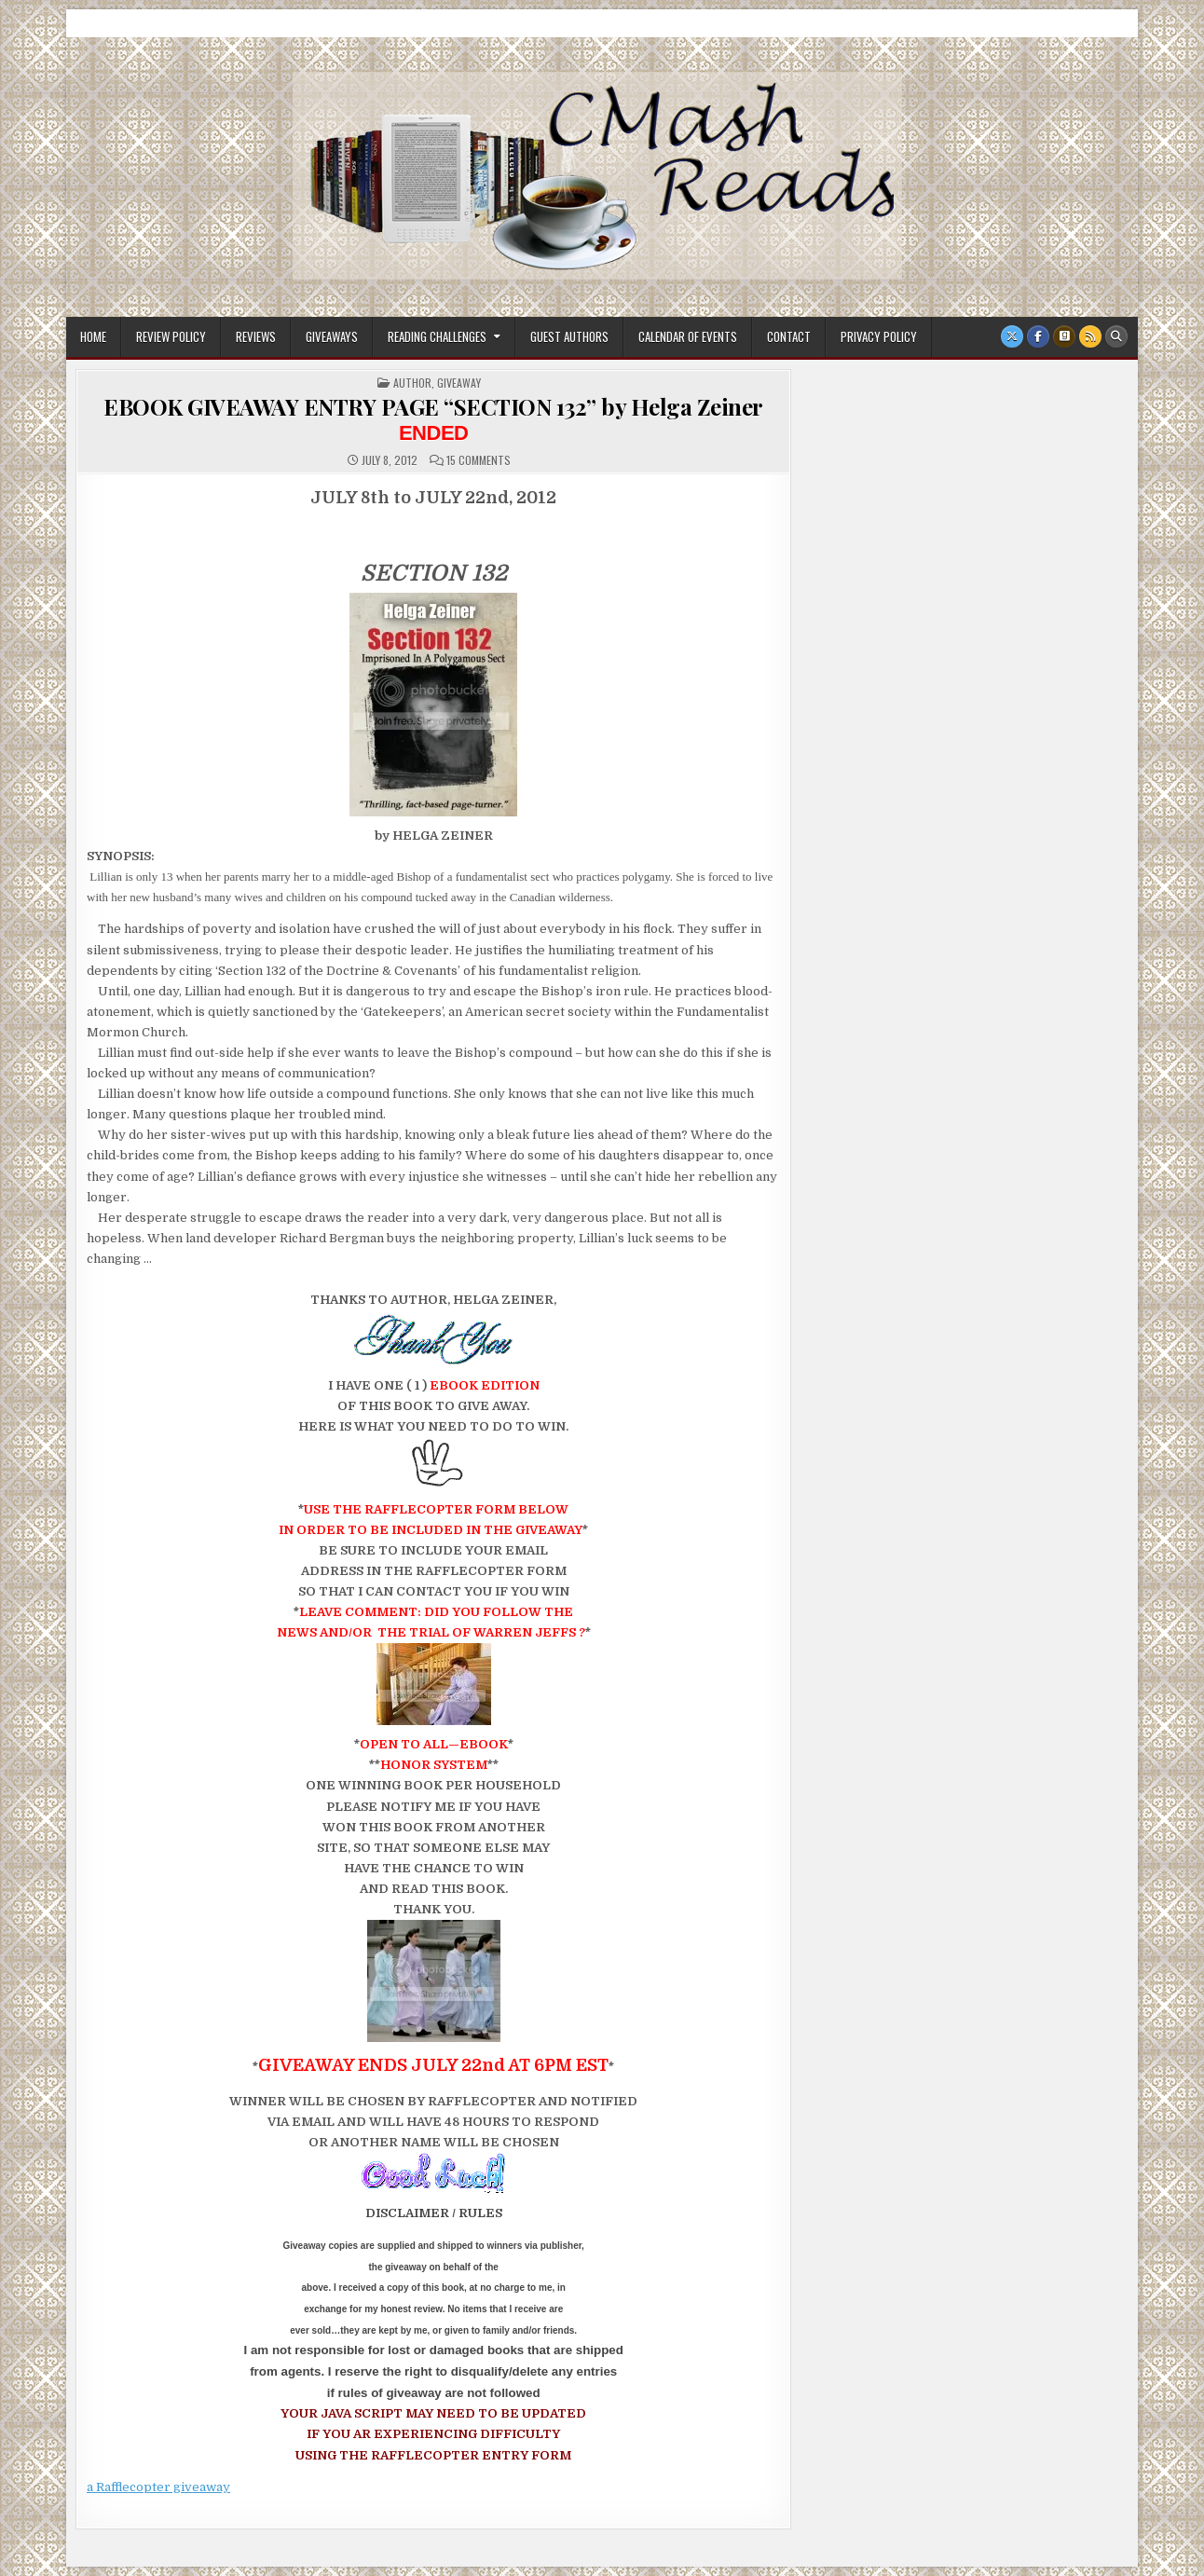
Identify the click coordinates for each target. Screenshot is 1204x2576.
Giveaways (332, 336)
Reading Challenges (437, 336)
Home (93, 336)
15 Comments (478, 460)
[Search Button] (1116, 336)
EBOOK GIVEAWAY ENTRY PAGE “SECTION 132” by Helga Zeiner (433, 418)
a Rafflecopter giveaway (158, 2487)
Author (412, 383)
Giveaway (459, 383)
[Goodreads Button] (1064, 336)
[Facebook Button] (1038, 336)
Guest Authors (569, 336)
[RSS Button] (1090, 336)
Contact (789, 336)
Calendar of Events (687, 336)
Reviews (256, 336)
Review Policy (171, 336)
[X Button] (1012, 336)
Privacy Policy (879, 336)
